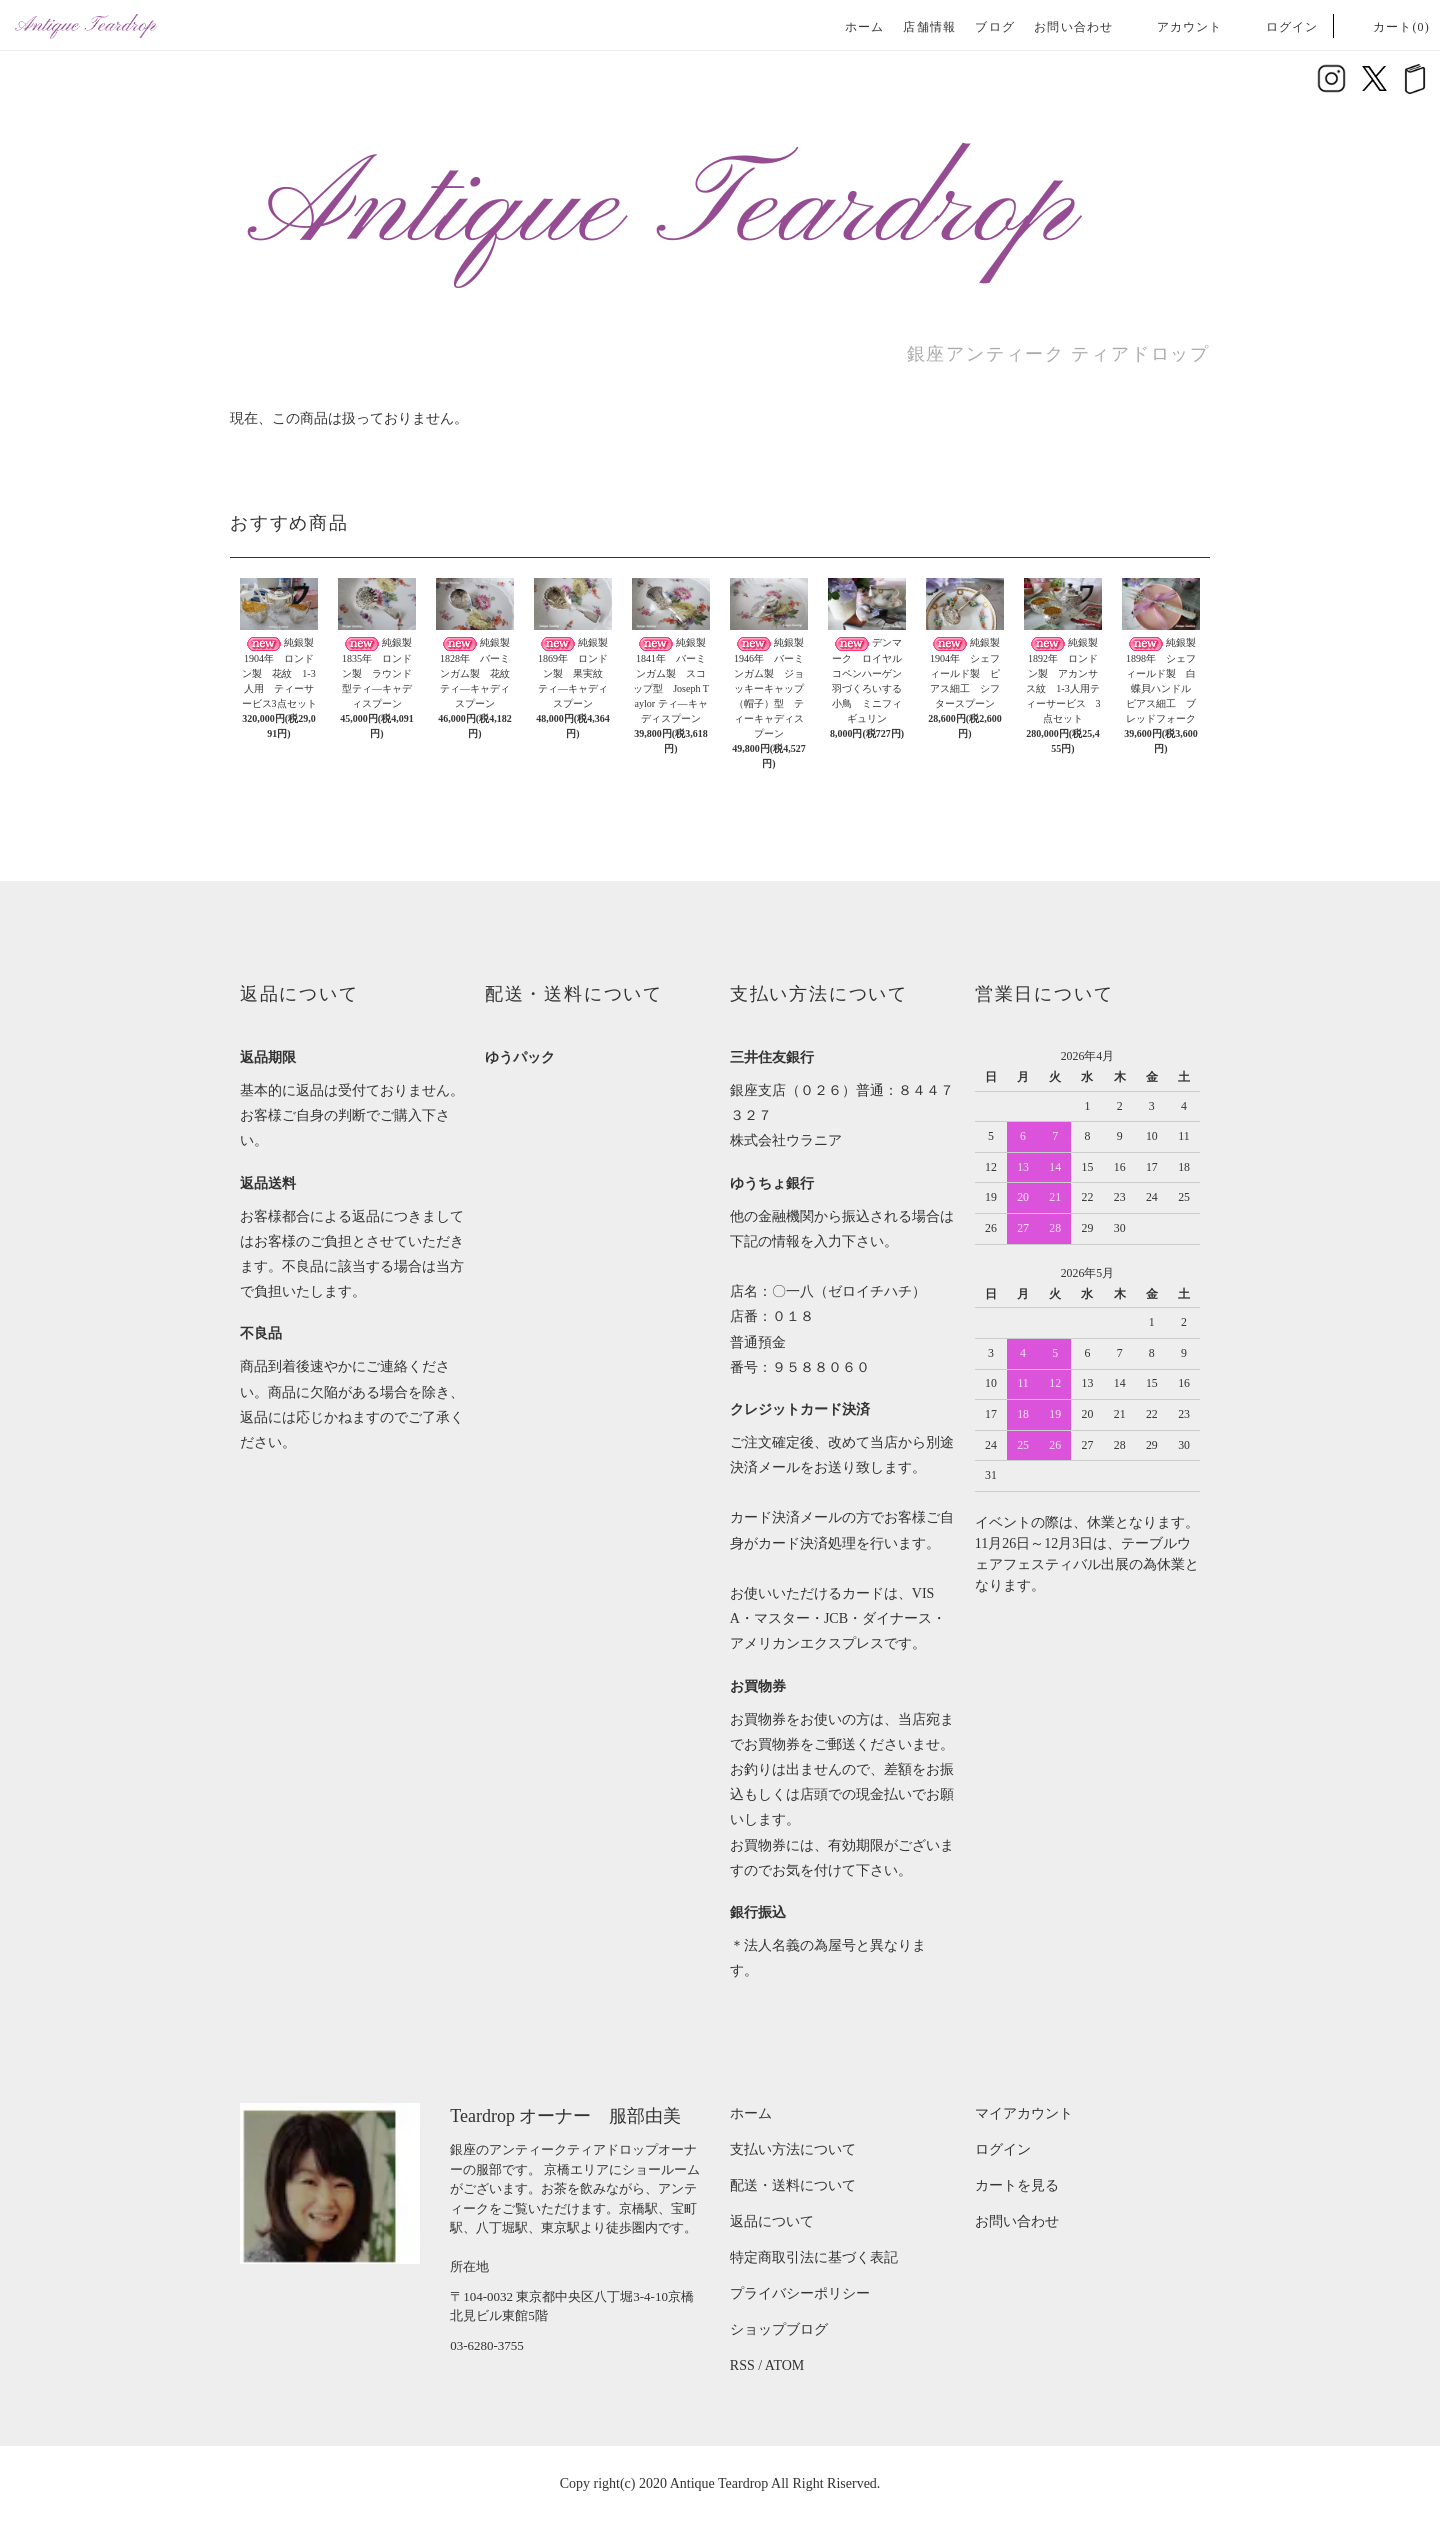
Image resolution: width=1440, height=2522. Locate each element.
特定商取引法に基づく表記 (814, 2257)
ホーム (865, 27)
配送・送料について (793, 2185)
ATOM (784, 2365)
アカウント (1178, 27)
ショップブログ (779, 2329)
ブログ (995, 27)
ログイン (1280, 27)
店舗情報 (929, 27)
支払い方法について (793, 2149)
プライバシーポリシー (800, 2293)
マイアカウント (1024, 2113)
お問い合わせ (1073, 27)
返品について (772, 2221)
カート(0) (1389, 27)
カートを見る (1017, 2185)
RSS (742, 2365)
